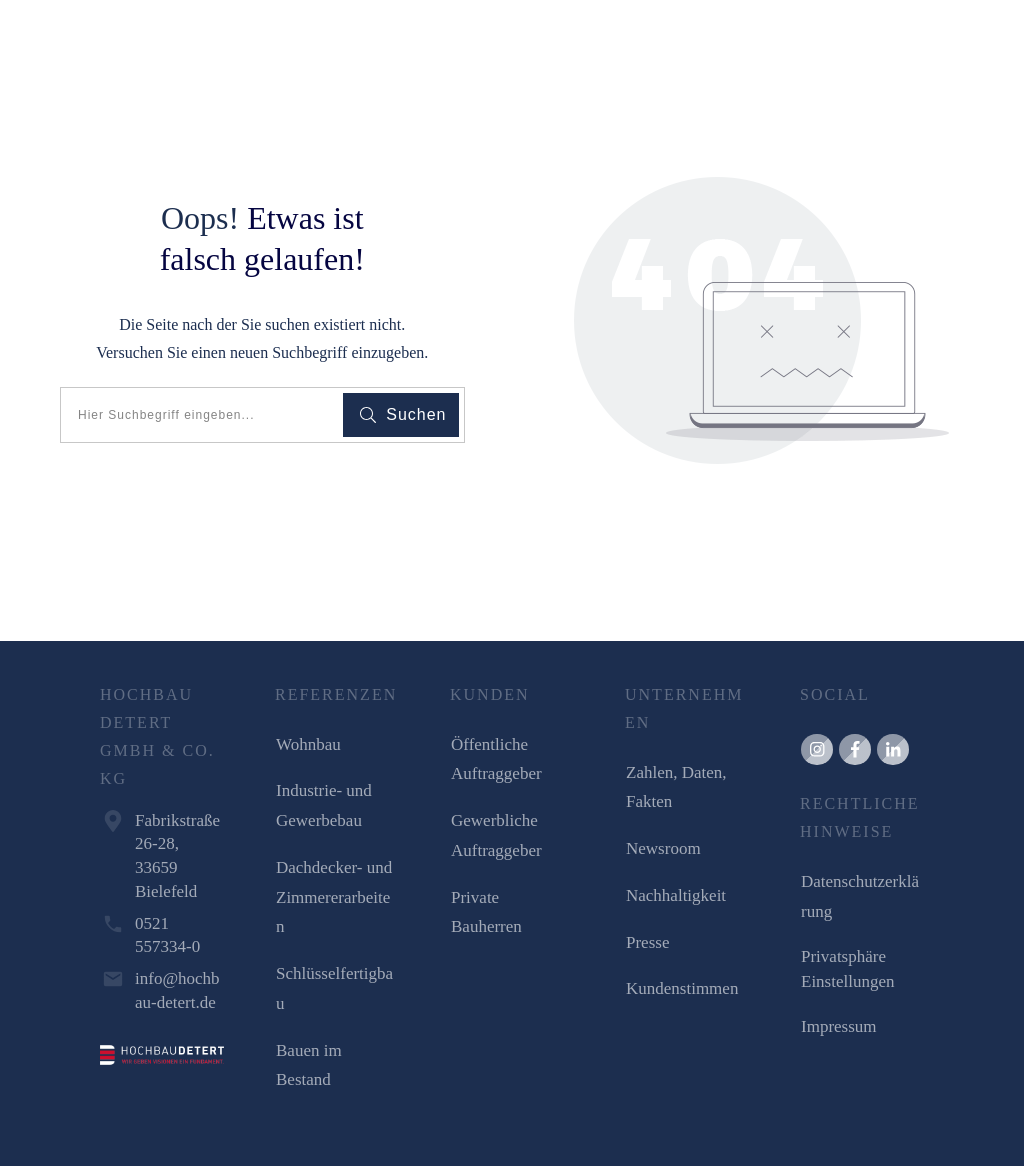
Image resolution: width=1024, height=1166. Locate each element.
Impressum (839, 1026)
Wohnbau (308, 744)
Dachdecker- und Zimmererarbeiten (334, 897)
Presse (647, 942)
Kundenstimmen (682, 988)
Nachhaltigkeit (676, 895)
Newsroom (663, 848)
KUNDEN (490, 694)
